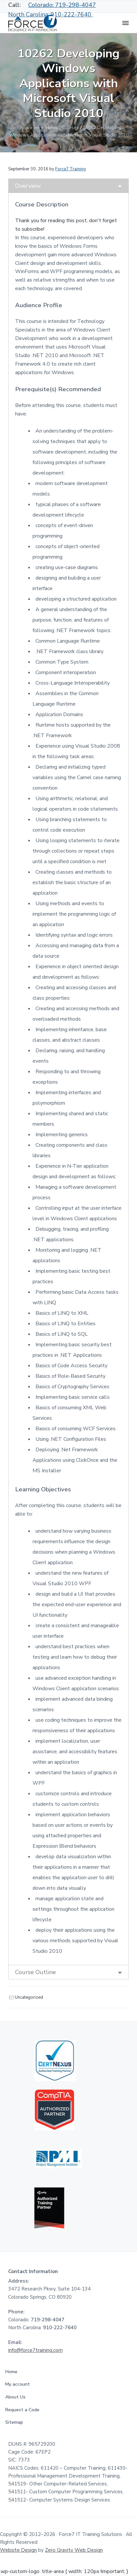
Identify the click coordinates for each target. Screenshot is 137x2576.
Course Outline (35, 1972)
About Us (17, 2397)
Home (13, 2372)
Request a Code (24, 2410)
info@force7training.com (35, 2350)
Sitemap (16, 2422)
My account (19, 2384)
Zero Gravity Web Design (74, 2550)
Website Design (18, 2550)
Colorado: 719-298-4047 (62, 5)
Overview (28, 186)
